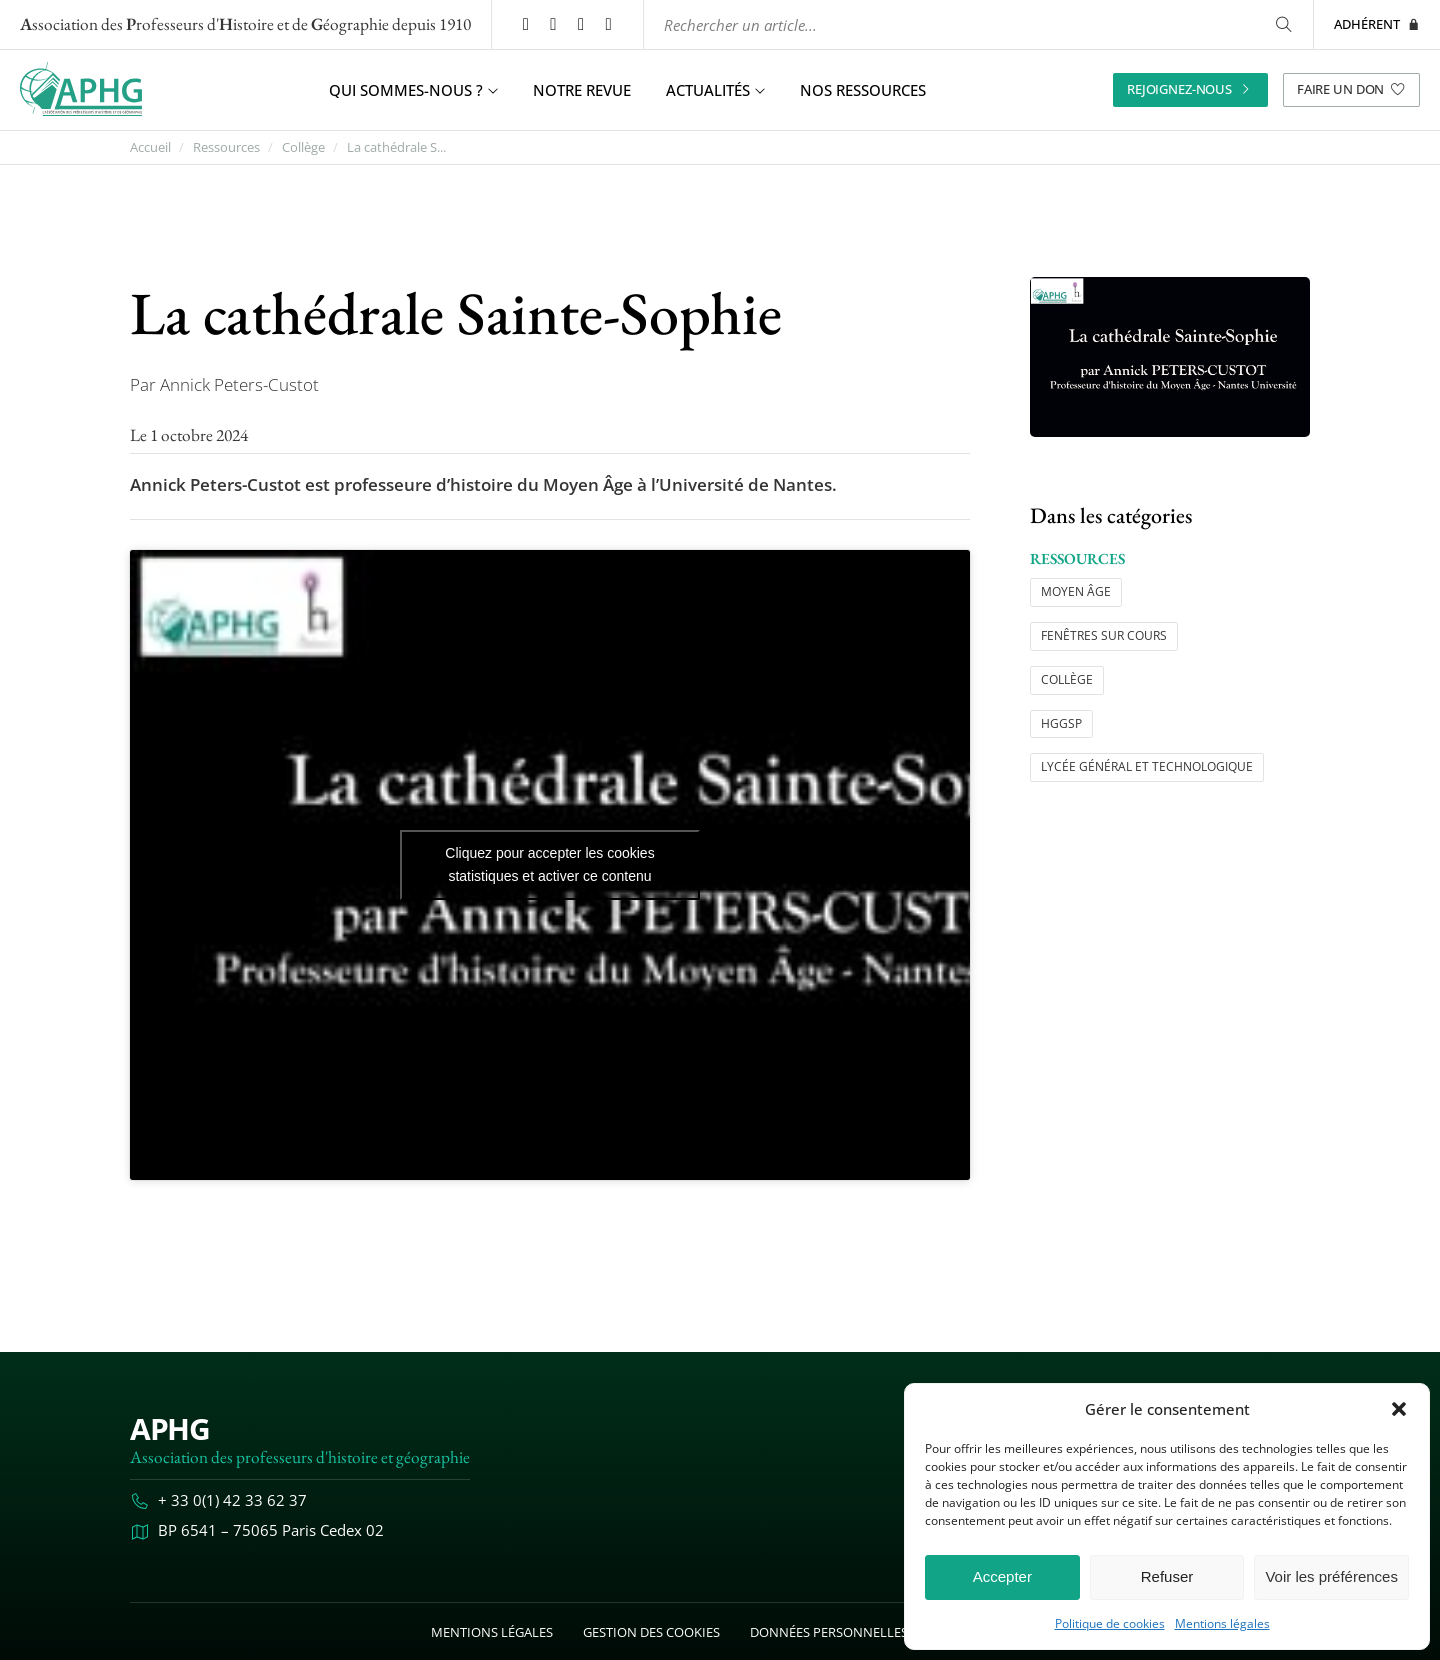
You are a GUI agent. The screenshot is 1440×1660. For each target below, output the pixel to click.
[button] (1399, 1409)
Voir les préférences (1331, 1576)
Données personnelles (829, 1632)
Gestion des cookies (651, 1632)
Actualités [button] (715, 90)
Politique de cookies (1110, 1624)
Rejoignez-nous (1190, 89)
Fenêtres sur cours (1104, 635)
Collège (303, 147)
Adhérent (1377, 24)
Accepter (1002, 1576)
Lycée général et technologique (1147, 766)
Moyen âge (1076, 591)
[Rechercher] (1283, 24)
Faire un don (1351, 89)
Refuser (1167, 1576)
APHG (169, 1428)
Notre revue (582, 90)
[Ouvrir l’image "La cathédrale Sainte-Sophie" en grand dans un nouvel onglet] (1170, 357)
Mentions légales (1222, 1624)
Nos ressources (863, 90)
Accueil (150, 147)
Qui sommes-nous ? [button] (413, 90)
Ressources (226, 147)
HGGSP (1061, 723)
